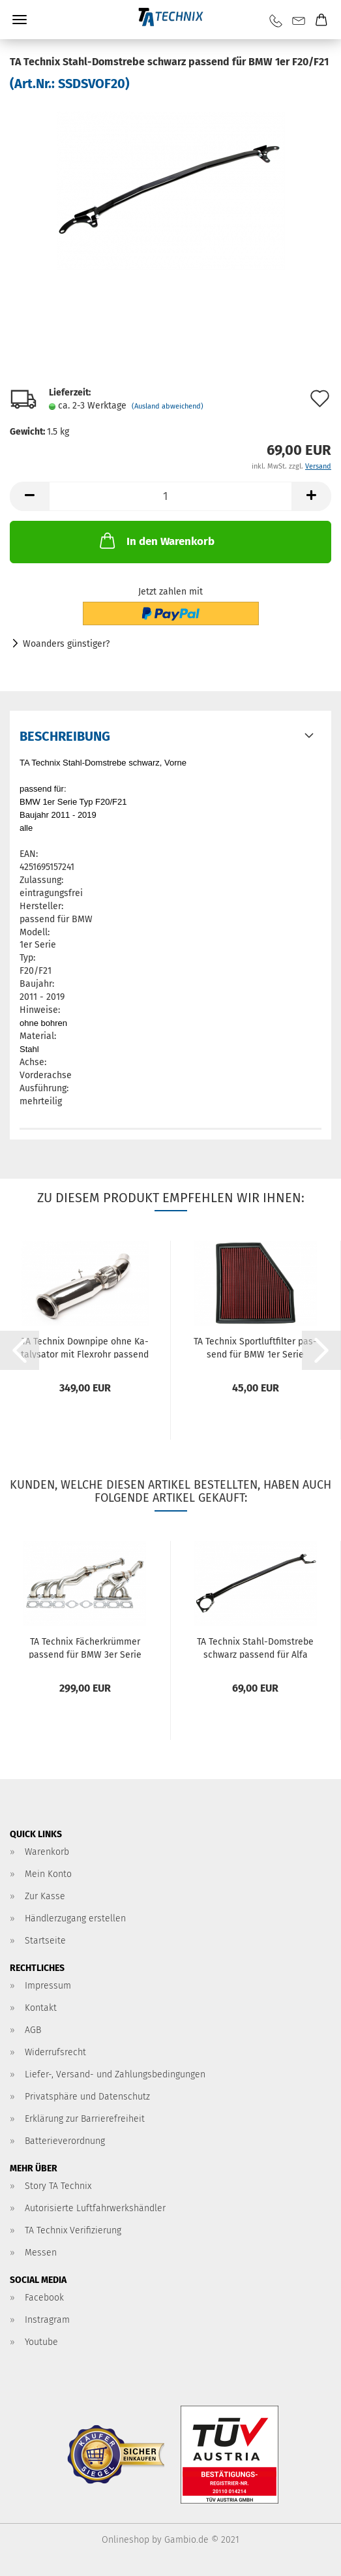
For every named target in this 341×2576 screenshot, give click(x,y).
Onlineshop (125, 2539)
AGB (33, 2030)
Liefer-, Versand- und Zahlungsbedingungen (115, 2074)
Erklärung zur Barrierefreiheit (85, 2118)
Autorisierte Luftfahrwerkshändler (95, 2208)
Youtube (41, 2342)
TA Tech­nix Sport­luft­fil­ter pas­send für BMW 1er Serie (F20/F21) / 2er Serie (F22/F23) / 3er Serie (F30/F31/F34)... (255, 1347)
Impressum (48, 1985)
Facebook (44, 2297)
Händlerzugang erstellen (75, 1918)
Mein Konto (48, 1874)
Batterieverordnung (65, 2141)
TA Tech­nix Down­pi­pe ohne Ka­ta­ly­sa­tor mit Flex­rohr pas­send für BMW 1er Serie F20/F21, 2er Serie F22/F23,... (85, 1347)
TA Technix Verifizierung (73, 2230)
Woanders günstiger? (66, 643)
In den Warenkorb (156, 540)
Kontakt (41, 2007)
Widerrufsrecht (55, 2052)
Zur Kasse (45, 1896)
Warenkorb (47, 1851)
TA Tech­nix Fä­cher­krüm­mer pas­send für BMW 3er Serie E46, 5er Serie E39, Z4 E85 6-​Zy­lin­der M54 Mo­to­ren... (85, 1647)
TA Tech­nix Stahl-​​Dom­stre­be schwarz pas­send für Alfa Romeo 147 (255, 1647)
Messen (41, 2252)
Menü (19, 19)
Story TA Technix (58, 2186)
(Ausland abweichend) (167, 406)
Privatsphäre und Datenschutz (87, 2096)
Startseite (45, 1940)
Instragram (47, 2319)
